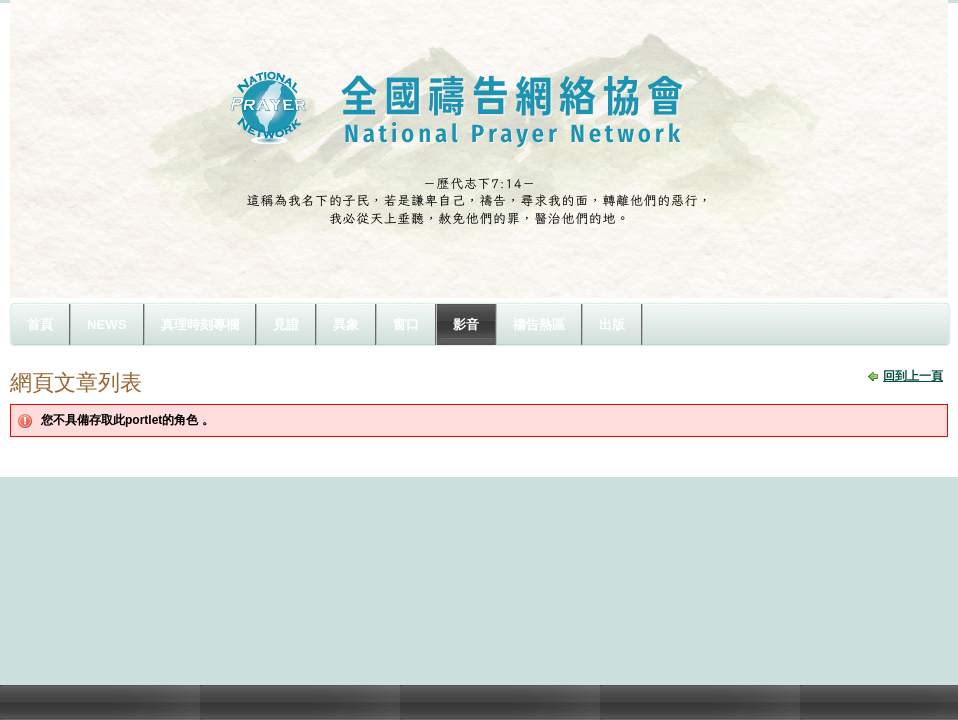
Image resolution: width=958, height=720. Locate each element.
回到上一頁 (913, 376)
